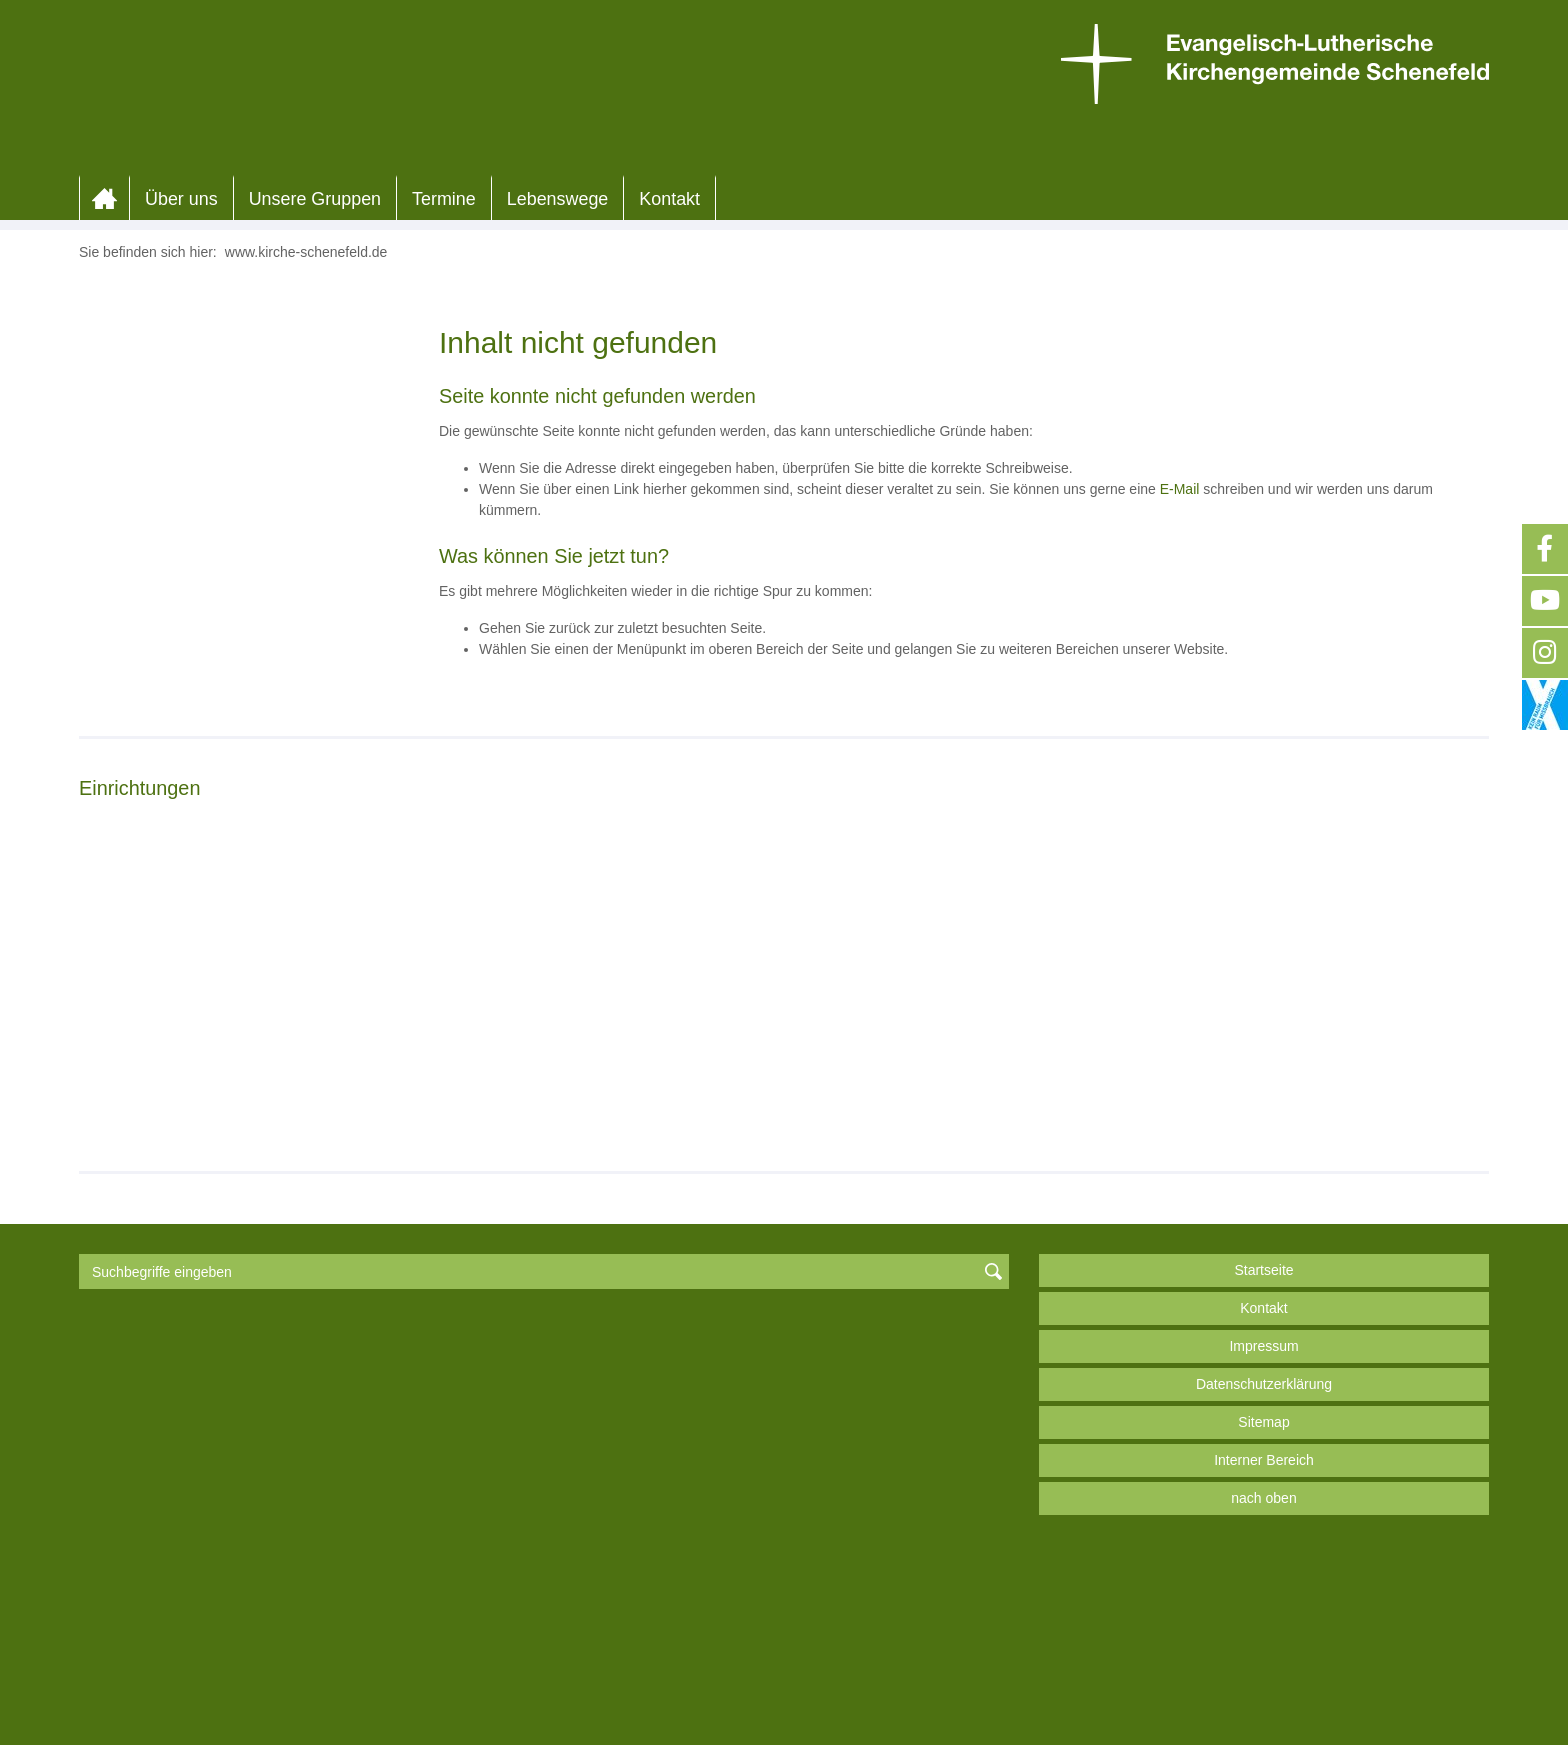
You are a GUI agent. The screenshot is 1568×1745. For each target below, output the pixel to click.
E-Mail (1180, 722)
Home (104, 432)
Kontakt (669, 432)
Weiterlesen (146, 1298)
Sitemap (1263, 1606)
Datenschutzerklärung (1264, 1568)
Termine (444, 432)
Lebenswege (558, 432)
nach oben (1263, 1682)
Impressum (1263, 1530)
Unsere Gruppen (315, 432)
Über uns (181, 432)
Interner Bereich (1264, 1644)
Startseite (1263, 1454)
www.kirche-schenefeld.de (306, 485)
